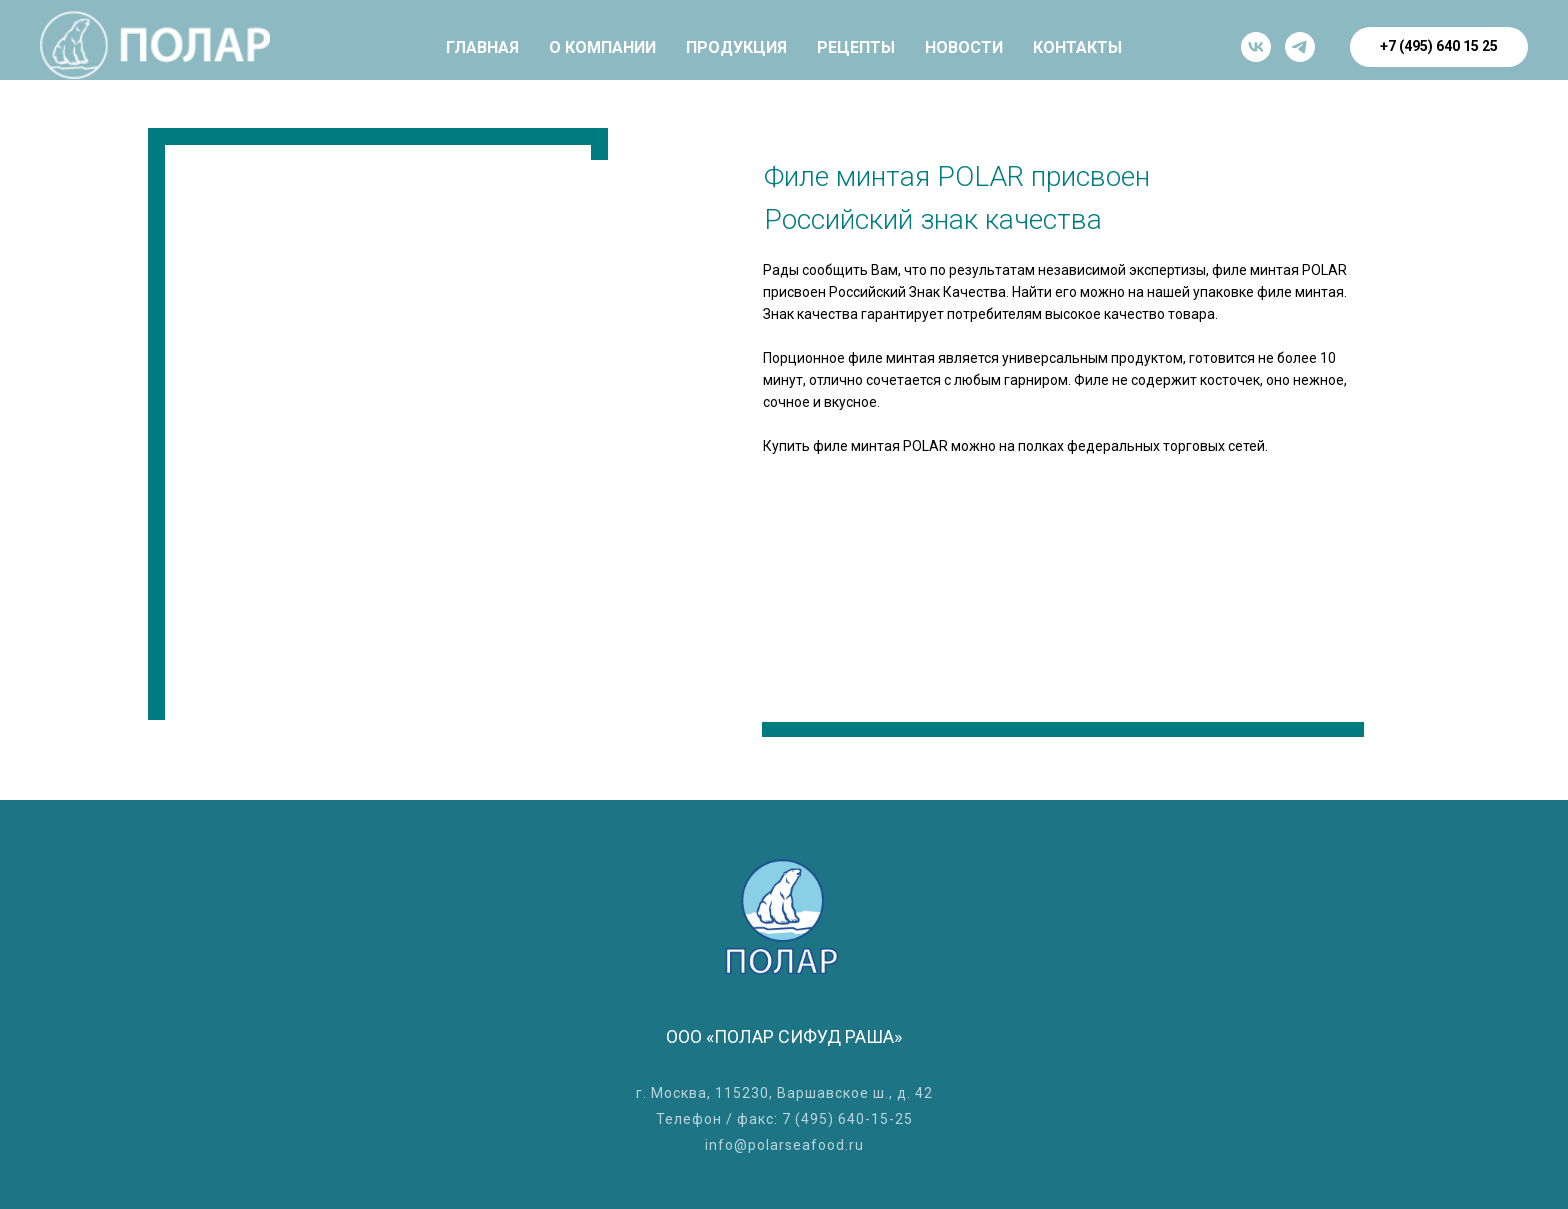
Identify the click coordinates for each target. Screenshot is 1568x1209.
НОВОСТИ (964, 47)
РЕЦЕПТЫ (856, 47)
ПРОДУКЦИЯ (736, 47)
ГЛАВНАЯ (482, 47)
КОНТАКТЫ (1077, 47)
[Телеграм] (1300, 47)
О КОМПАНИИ (602, 47)
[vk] (1256, 47)
